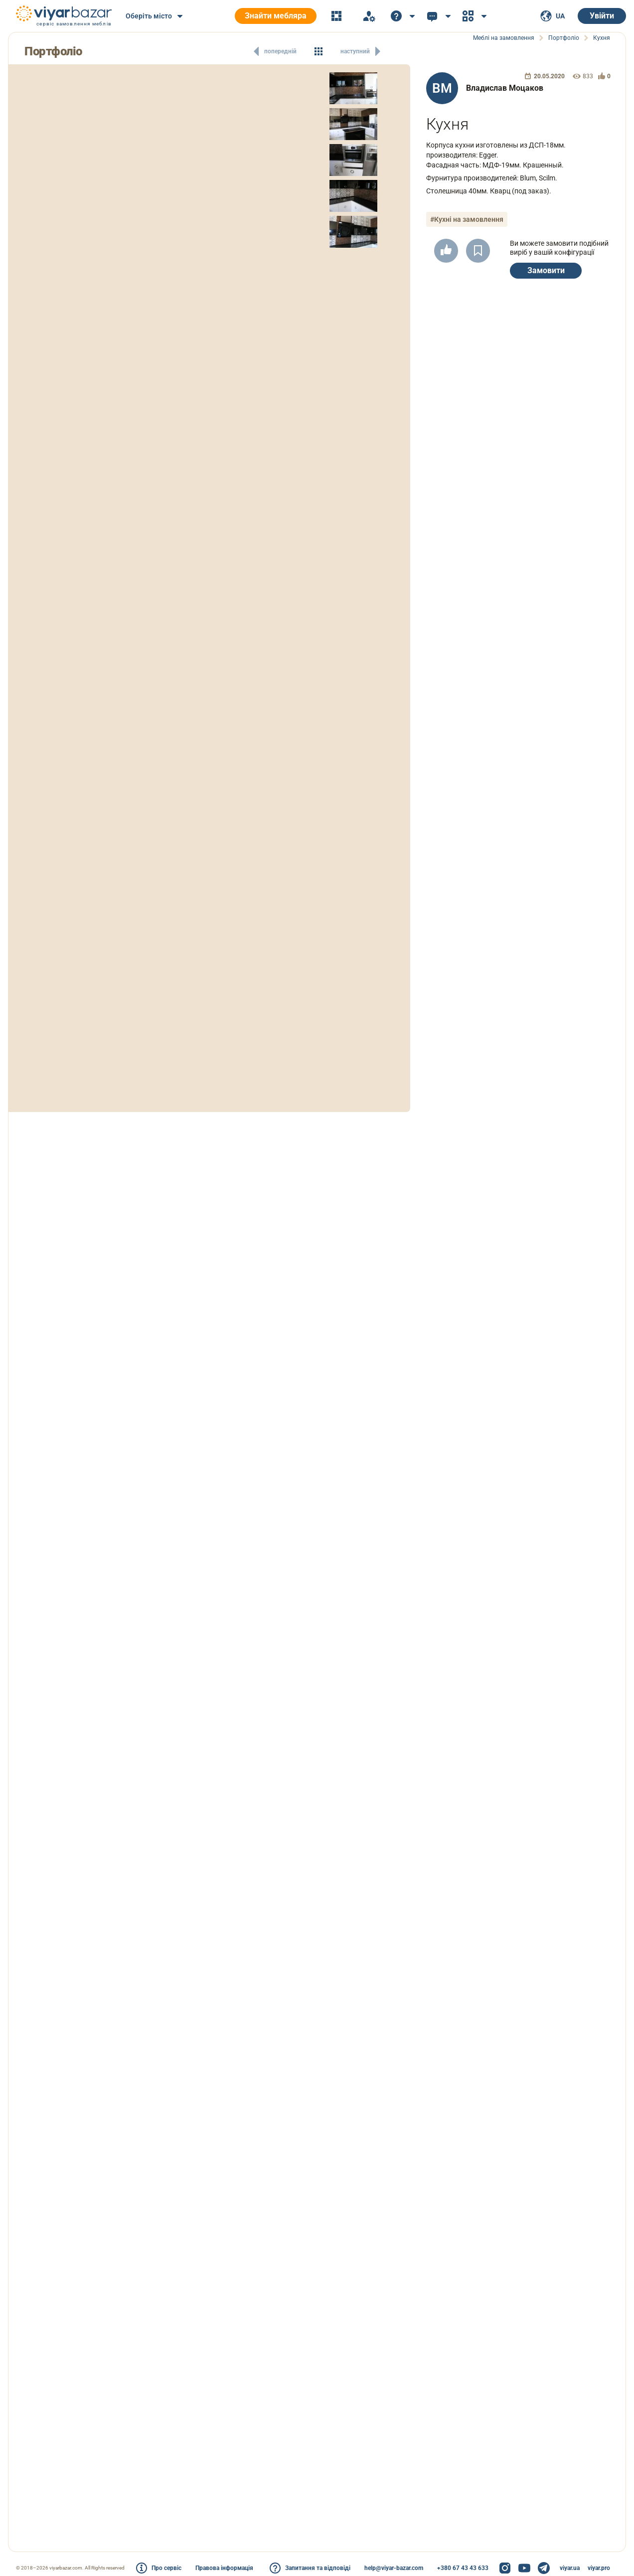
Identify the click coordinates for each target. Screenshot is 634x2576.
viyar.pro (599, 2568)
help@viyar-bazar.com (393, 2568)
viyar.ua (570, 2568)
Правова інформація (224, 2568)
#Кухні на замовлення (466, 219)
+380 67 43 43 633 (462, 2568)
